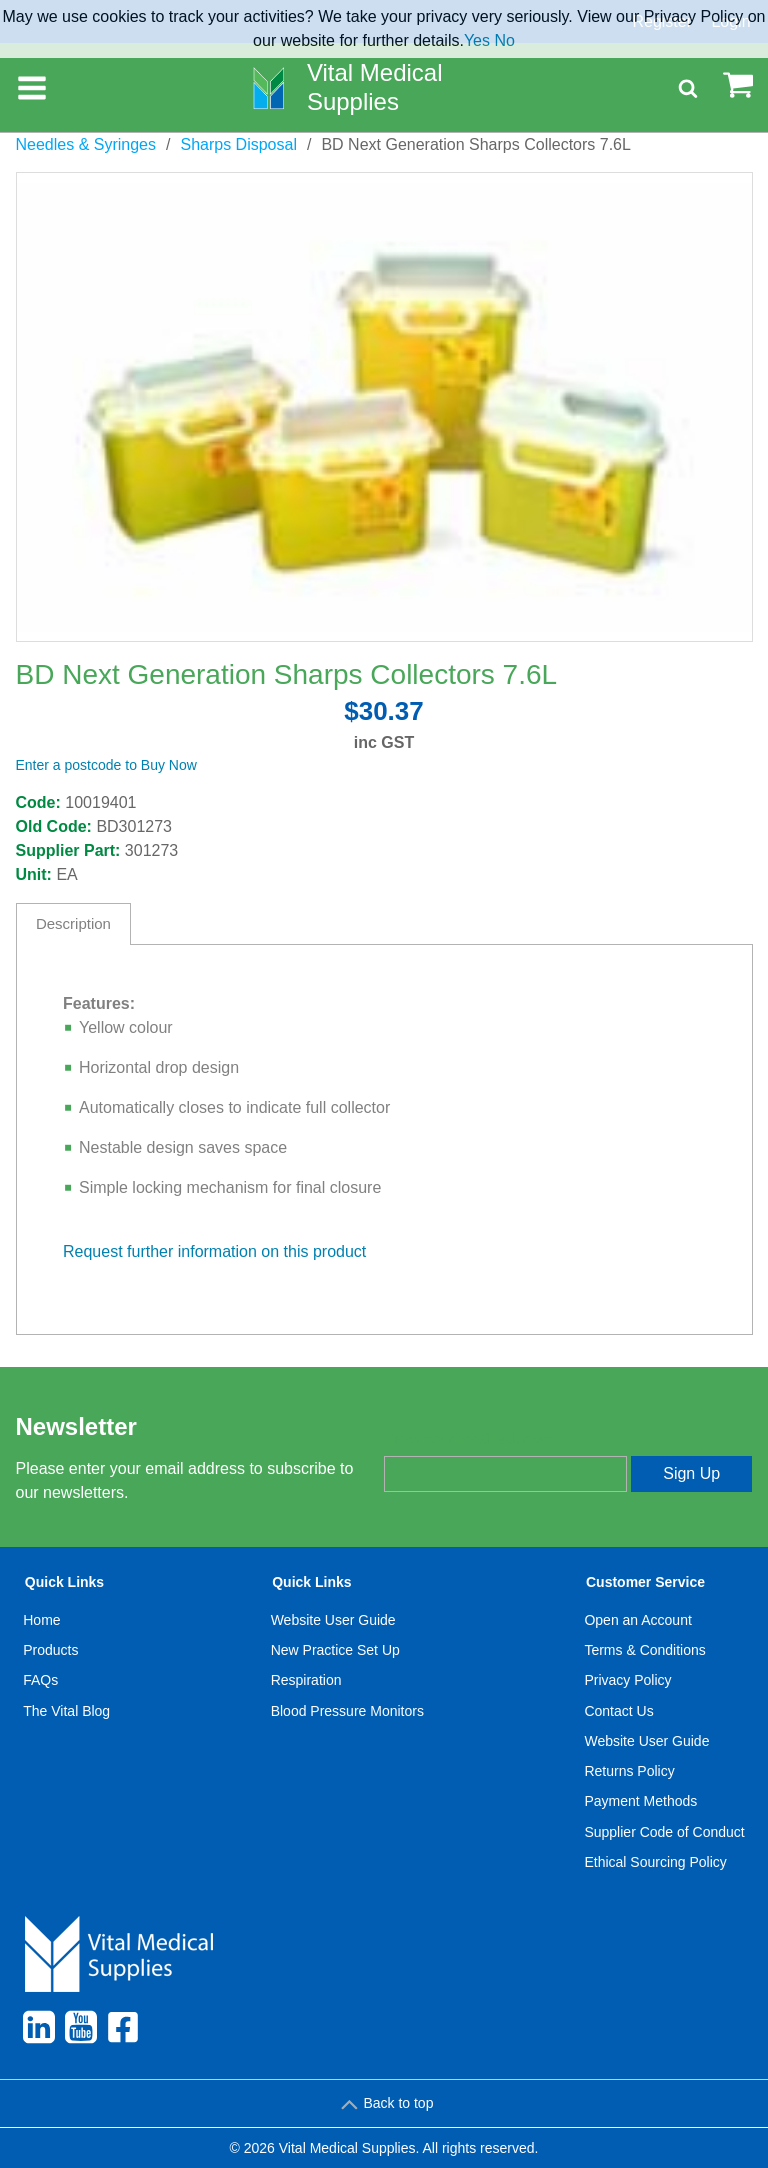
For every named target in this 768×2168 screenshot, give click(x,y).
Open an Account (637, 1620)
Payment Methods (640, 1801)
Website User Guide (333, 1620)
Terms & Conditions (644, 1650)
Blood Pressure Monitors (347, 1711)
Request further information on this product (214, 1251)
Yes (477, 40)
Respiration (306, 1680)
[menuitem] (67, 1726)
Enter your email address (467, 1439)
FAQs (40, 1680)
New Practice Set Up (335, 1650)
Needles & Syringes (86, 144)
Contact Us (618, 1711)
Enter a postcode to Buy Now (106, 765)
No (504, 40)
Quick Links (64, 1582)
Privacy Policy (627, 1680)
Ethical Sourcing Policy (655, 1862)
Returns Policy (629, 1771)
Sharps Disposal (238, 144)
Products (50, 1650)
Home (41, 1620)
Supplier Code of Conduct (664, 1832)
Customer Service (645, 1582)
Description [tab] (73, 923)
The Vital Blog (66, 1711)
